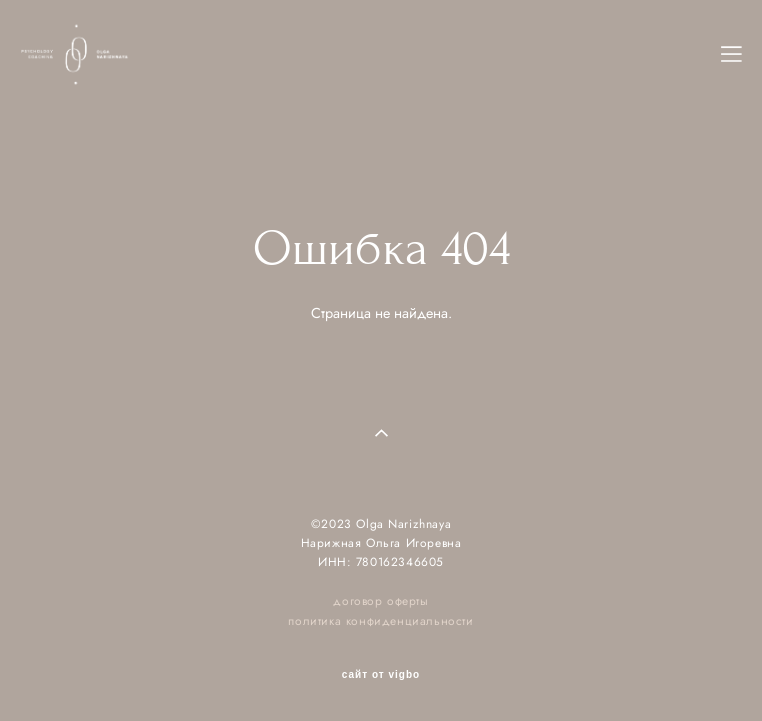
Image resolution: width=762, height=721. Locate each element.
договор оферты (380, 600)
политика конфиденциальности (380, 620)
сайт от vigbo (381, 675)
